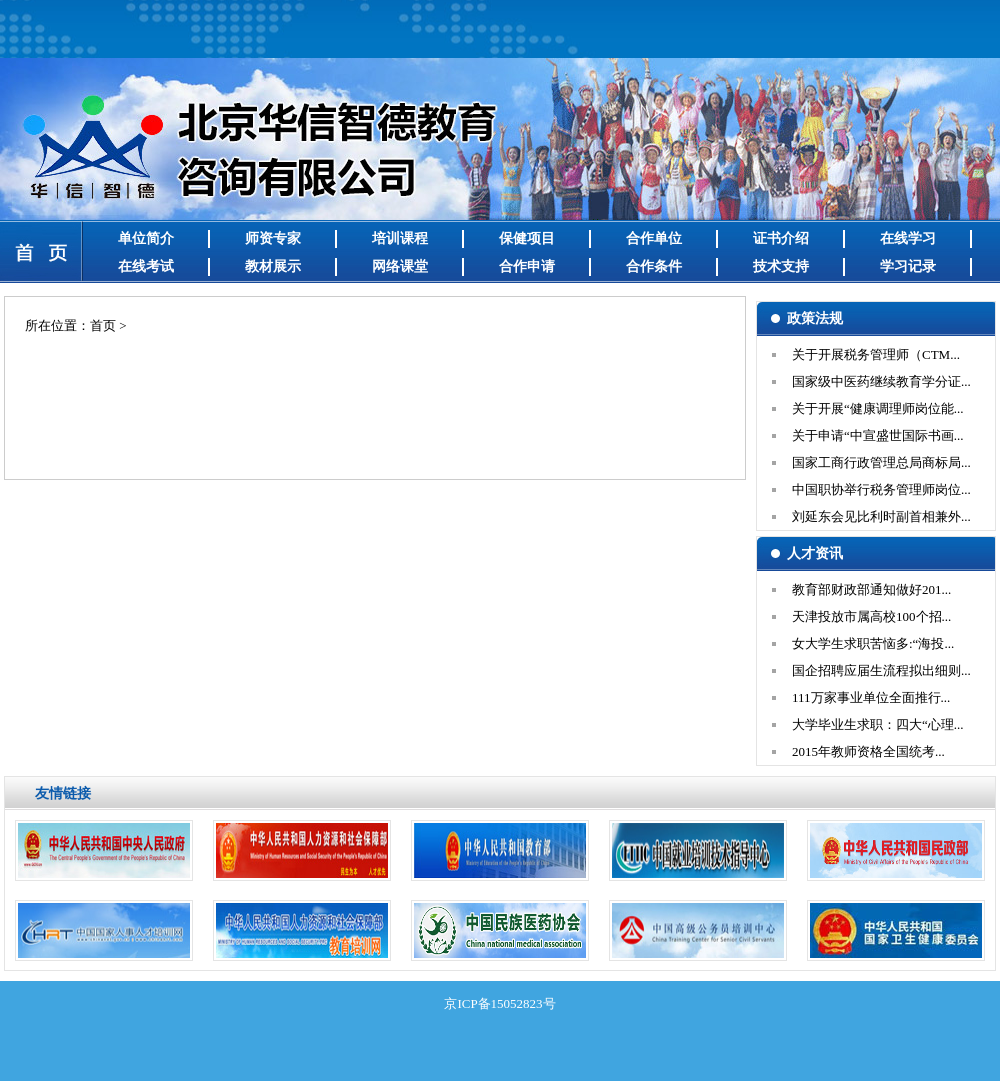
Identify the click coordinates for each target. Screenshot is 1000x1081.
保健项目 (527, 238)
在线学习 (908, 238)
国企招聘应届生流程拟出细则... (881, 670)
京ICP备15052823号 (499, 1003)
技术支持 (781, 266)
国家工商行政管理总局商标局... (881, 462)
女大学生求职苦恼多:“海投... (873, 643)
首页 (103, 325)
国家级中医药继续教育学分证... (881, 381)
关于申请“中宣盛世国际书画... (878, 435)
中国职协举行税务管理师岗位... (881, 489)
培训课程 (400, 238)
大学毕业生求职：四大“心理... (878, 724)
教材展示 (273, 266)
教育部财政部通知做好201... (871, 589)
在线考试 (146, 266)
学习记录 (908, 266)
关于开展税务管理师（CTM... (876, 354)
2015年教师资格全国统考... (868, 751)
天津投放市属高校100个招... (871, 616)
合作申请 (527, 266)
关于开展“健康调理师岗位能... (878, 408)
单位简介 (146, 238)
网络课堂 (400, 266)
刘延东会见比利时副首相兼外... (881, 516)
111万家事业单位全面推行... (871, 697)
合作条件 (654, 266)
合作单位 (654, 238)
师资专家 (273, 238)
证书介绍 (781, 238)
